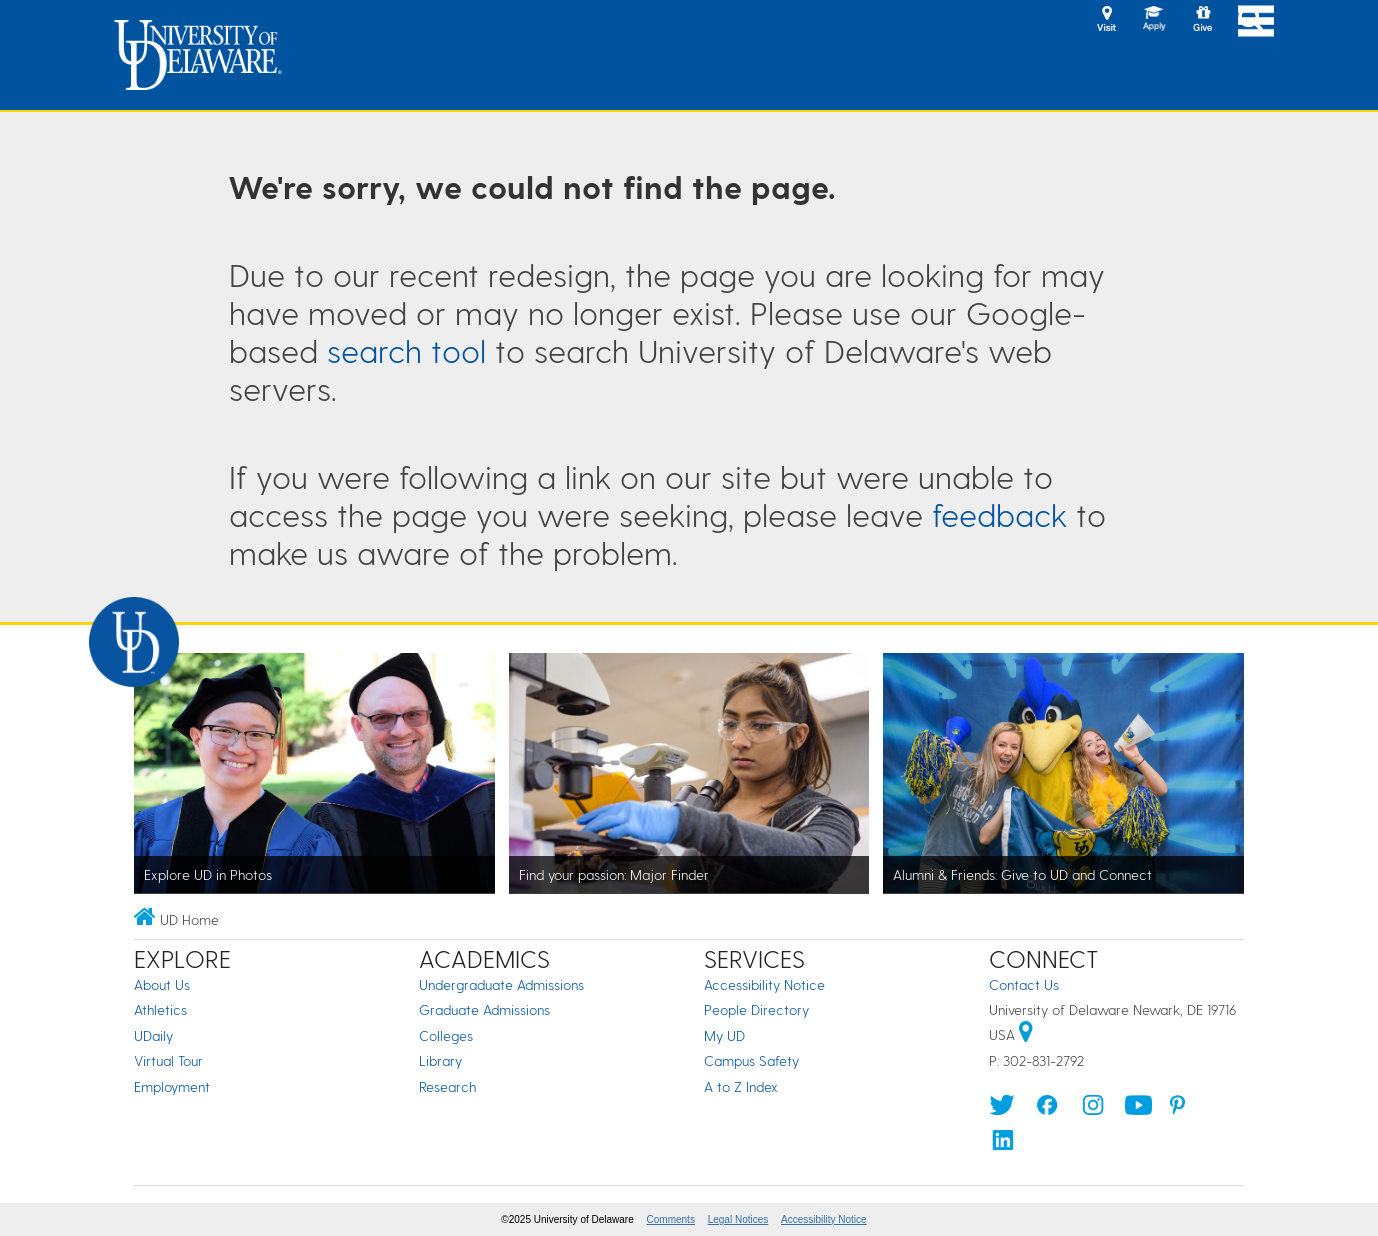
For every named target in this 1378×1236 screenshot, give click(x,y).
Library (440, 1060)
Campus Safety (751, 1060)
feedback (999, 514)
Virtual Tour (168, 1060)
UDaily (153, 1035)
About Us (162, 984)
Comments (671, 1219)
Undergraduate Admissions (501, 984)
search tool (406, 350)
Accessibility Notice (764, 984)
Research (447, 1086)
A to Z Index (741, 1086)
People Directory (756, 1009)
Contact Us (1024, 984)
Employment (172, 1086)
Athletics (160, 1009)
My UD (724, 1035)
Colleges (446, 1035)
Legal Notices (738, 1219)
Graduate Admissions (484, 1009)
